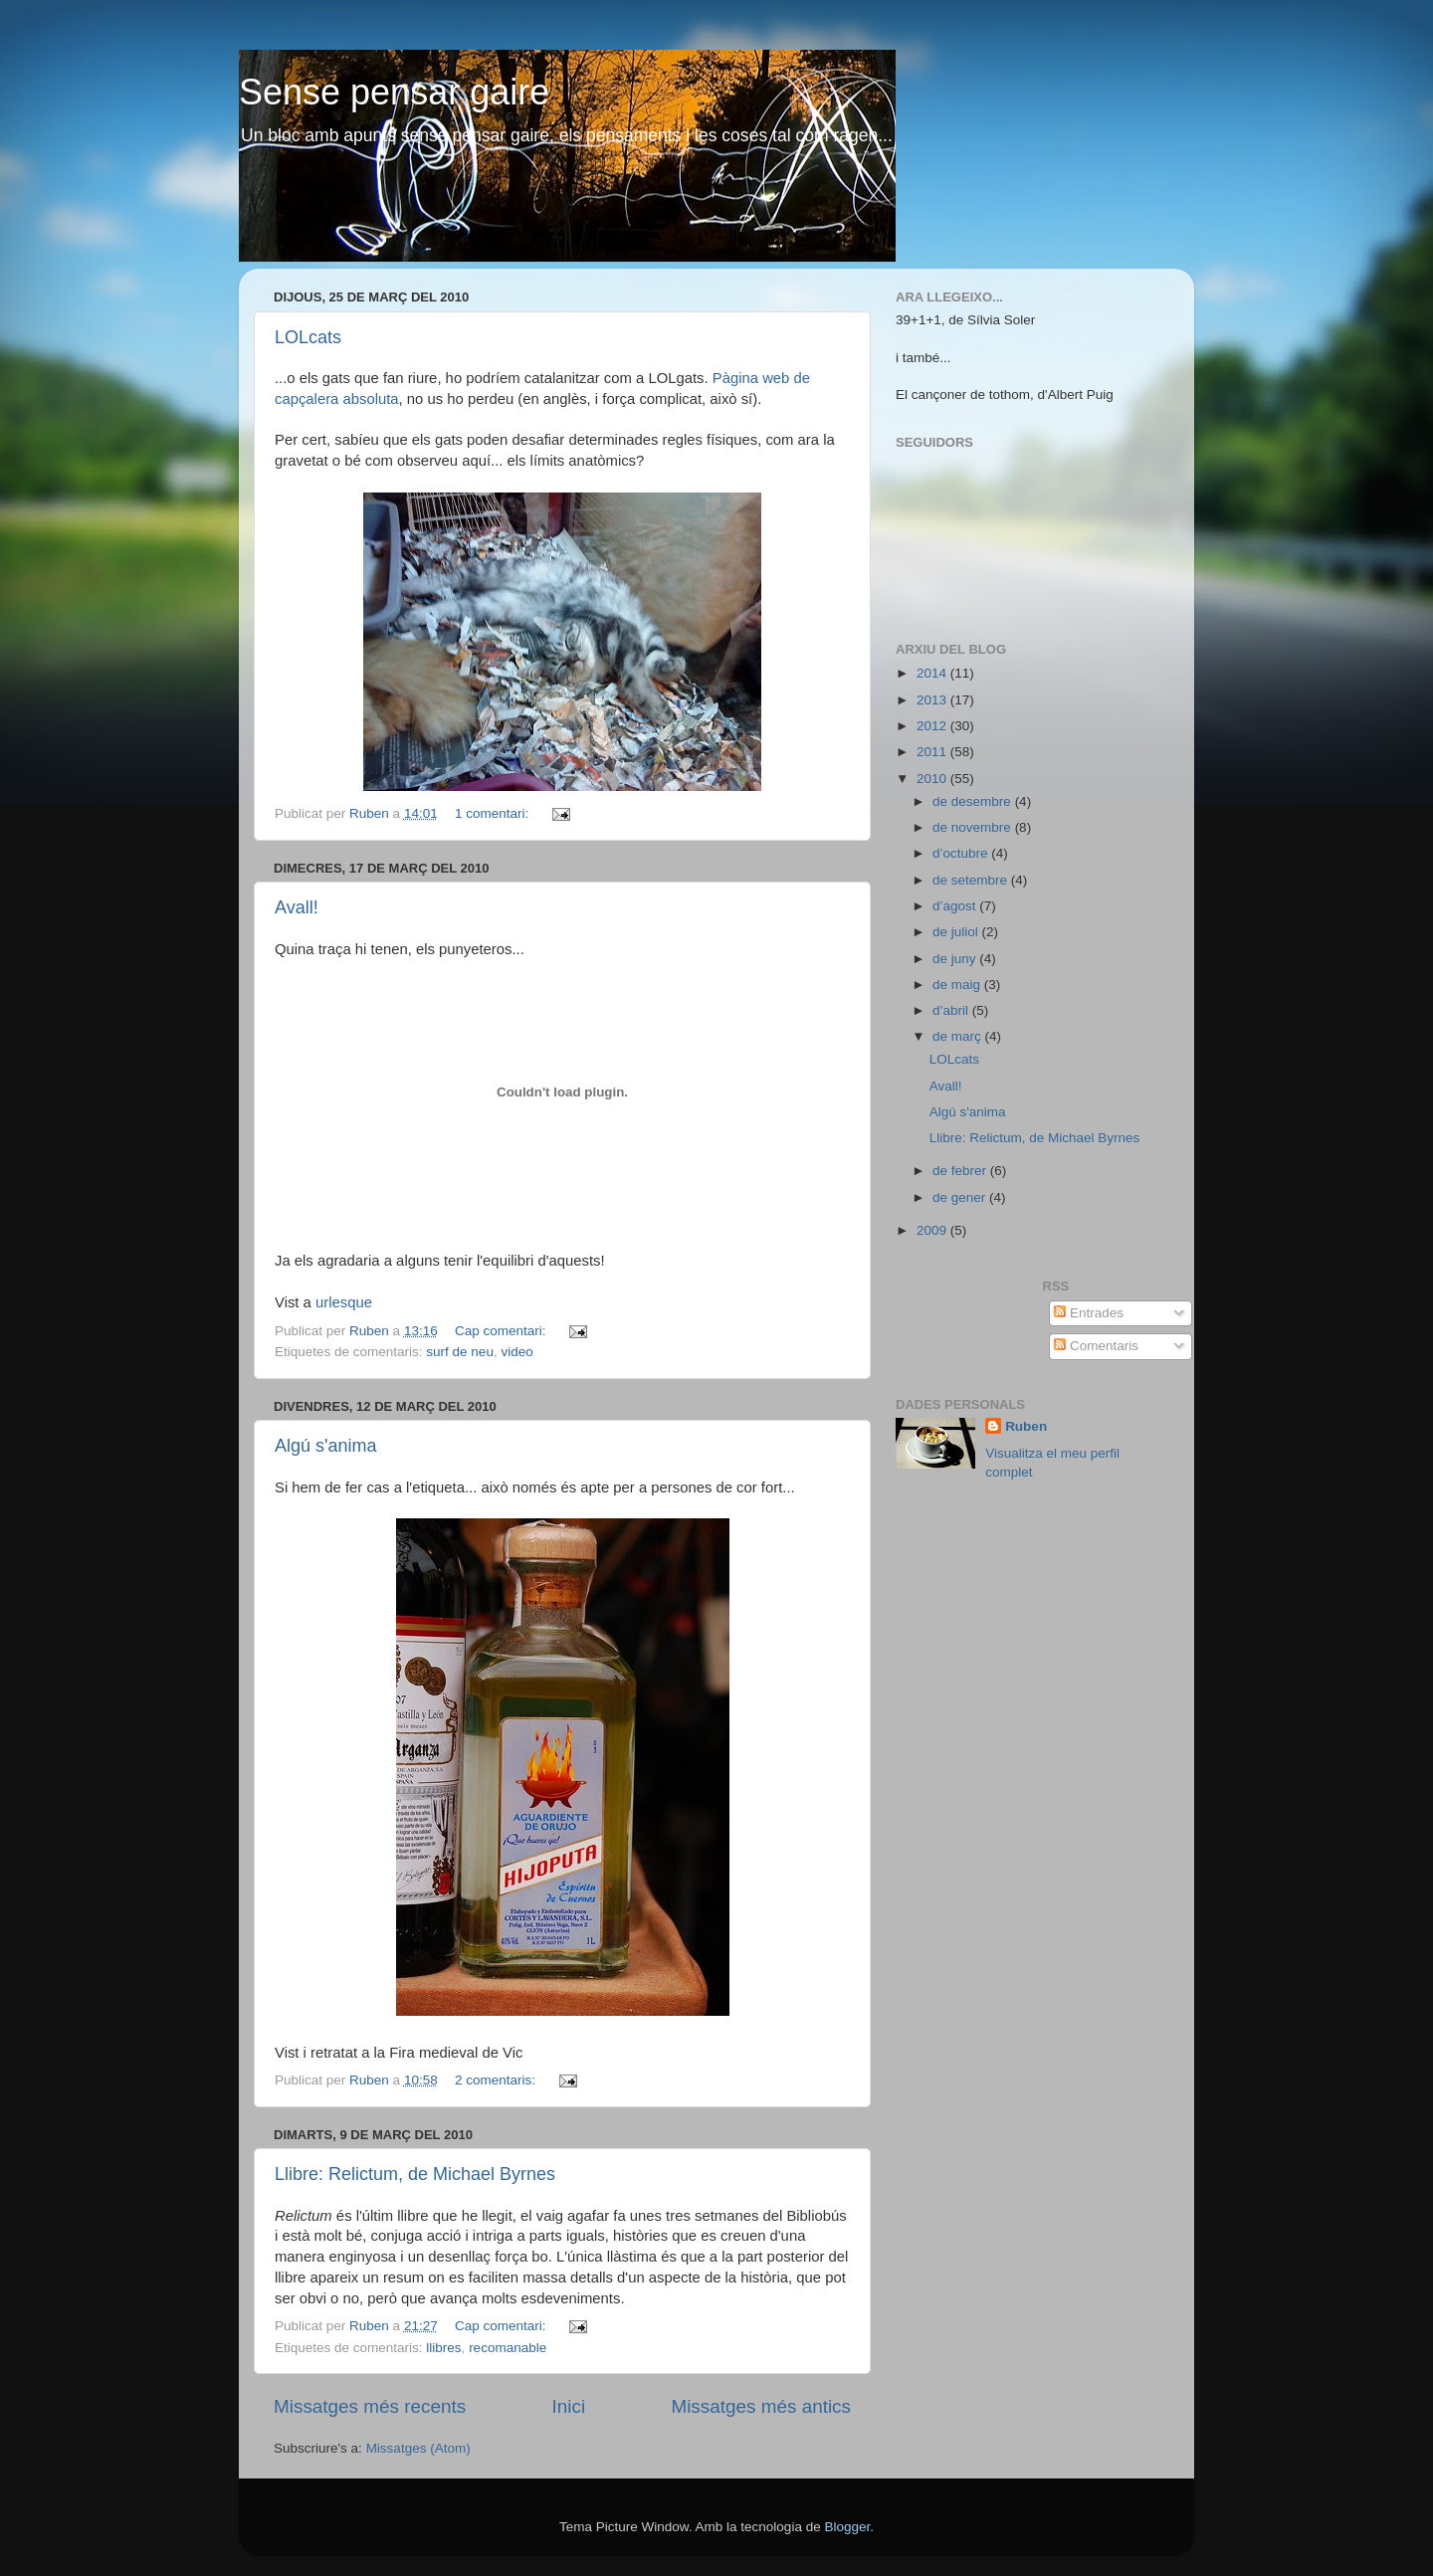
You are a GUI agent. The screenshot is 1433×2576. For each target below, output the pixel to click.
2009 (933, 1230)
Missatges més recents (370, 2406)
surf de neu (460, 1351)
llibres (443, 2347)
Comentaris (1096, 1345)
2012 (933, 725)
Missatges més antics (761, 2406)
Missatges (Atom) (418, 2448)
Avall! (296, 907)
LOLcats (308, 337)
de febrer (961, 1170)
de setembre (971, 880)
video (516, 1351)
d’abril (952, 1010)
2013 (933, 700)
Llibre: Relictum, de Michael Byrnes (415, 2174)
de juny (955, 958)
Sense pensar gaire (394, 92)
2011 (933, 751)
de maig (958, 984)
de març (958, 1036)
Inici (569, 2406)
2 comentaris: (497, 2080)
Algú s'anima (326, 1446)
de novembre (973, 827)
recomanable (507, 2347)
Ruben (1026, 1426)
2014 (933, 673)
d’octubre (961, 853)
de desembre (973, 801)
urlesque (343, 1302)
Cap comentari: (502, 1330)
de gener (960, 1197)
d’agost (955, 905)
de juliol (957, 931)
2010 (933, 778)
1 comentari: (493, 813)
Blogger (847, 2526)
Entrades (1089, 1312)
